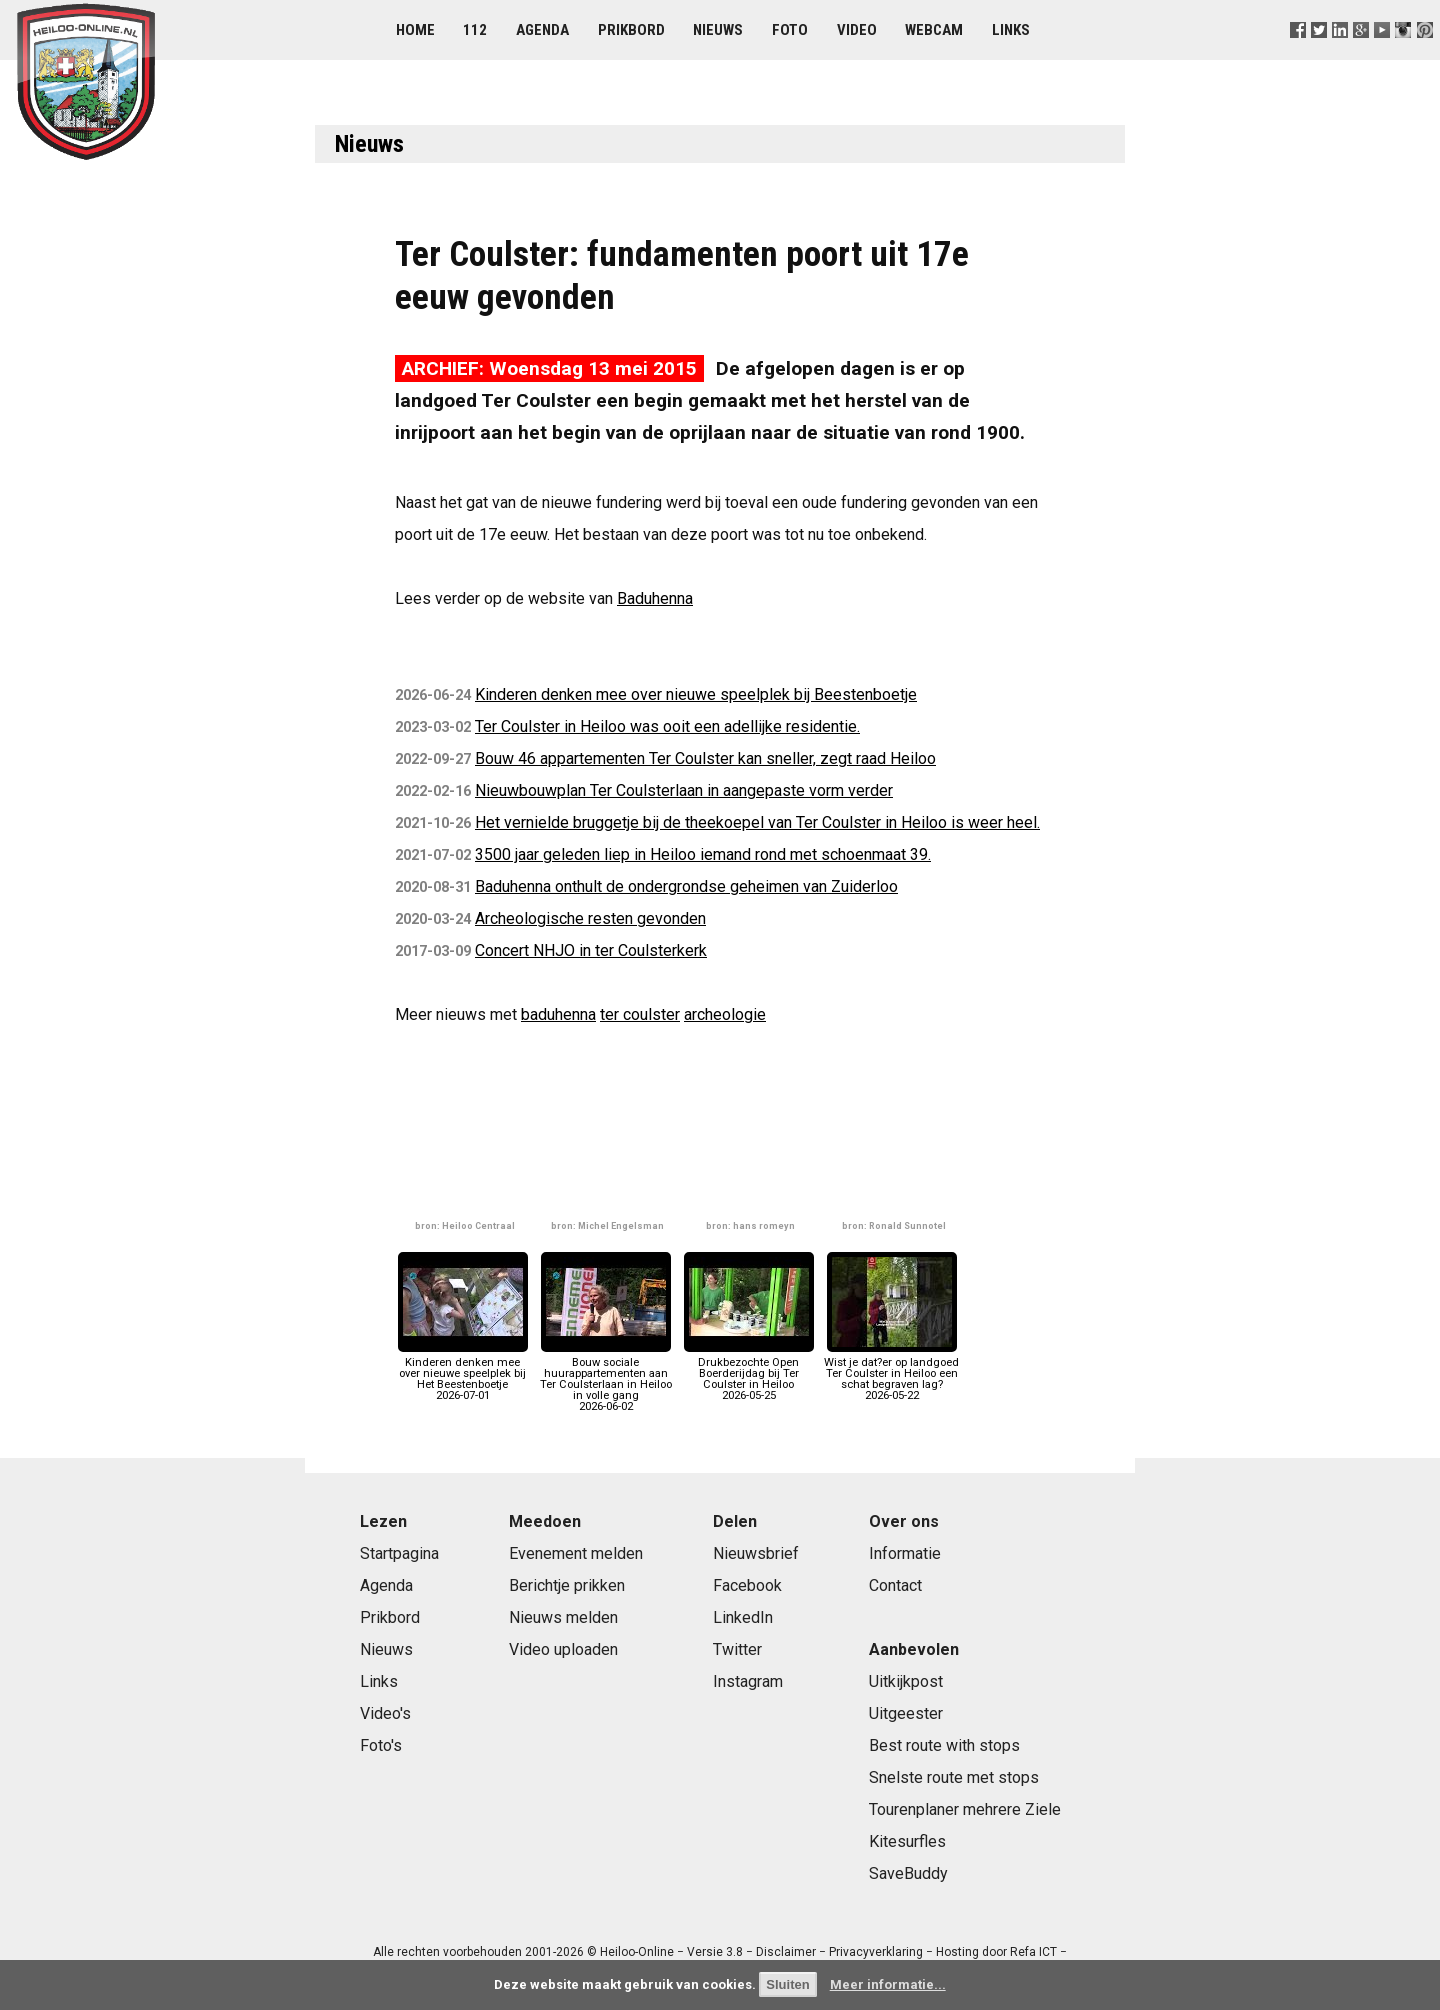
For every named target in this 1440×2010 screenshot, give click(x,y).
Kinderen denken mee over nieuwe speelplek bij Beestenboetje (696, 694)
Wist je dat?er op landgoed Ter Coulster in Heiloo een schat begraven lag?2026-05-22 (891, 1373)
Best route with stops (944, 1745)
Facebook (747, 1585)
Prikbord (631, 30)
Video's (385, 1713)
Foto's (381, 1745)
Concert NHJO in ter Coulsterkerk (591, 950)
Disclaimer (786, 1952)
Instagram (748, 1681)
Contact (895, 1585)
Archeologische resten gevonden (590, 918)
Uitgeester (906, 1713)
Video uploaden (563, 1649)
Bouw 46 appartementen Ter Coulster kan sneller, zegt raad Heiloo (705, 758)
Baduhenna (655, 598)
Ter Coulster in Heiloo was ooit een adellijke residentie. (667, 726)
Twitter (737, 1649)
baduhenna (558, 1014)
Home (415, 30)
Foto (790, 30)
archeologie (725, 1014)
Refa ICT (1033, 1952)
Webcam (934, 30)
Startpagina (399, 1553)
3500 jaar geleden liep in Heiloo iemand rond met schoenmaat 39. (703, 854)
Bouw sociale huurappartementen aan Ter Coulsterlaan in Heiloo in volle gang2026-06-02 (606, 1378)
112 (475, 30)
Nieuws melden (563, 1617)
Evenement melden (576, 1553)
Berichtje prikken (567, 1585)
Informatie (905, 1553)
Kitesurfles (907, 1841)
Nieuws (718, 30)
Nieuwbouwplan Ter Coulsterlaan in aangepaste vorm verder (684, 790)
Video (857, 30)
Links (1011, 30)
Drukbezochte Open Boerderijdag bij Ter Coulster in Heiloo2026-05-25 (749, 1373)
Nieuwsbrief (756, 1553)
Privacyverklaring (876, 1952)
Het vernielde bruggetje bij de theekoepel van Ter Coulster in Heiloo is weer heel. (757, 822)
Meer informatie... (888, 1984)
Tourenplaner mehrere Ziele (965, 1809)
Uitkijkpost (906, 1681)
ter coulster (640, 1014)
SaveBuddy (908, 1873)
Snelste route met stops (954, 1777)
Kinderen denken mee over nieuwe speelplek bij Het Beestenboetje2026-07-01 (463, 1373)
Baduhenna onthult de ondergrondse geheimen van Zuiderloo (686, 886)
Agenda (542, 30)
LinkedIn (743, 1617)
